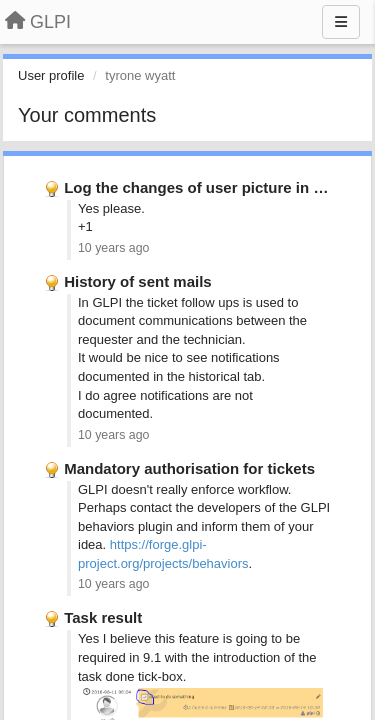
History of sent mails (138, 281)
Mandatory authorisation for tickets (189, 468)
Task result (103, 617)
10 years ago (113, 248)
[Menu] (341, 22)
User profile (51, 75)
